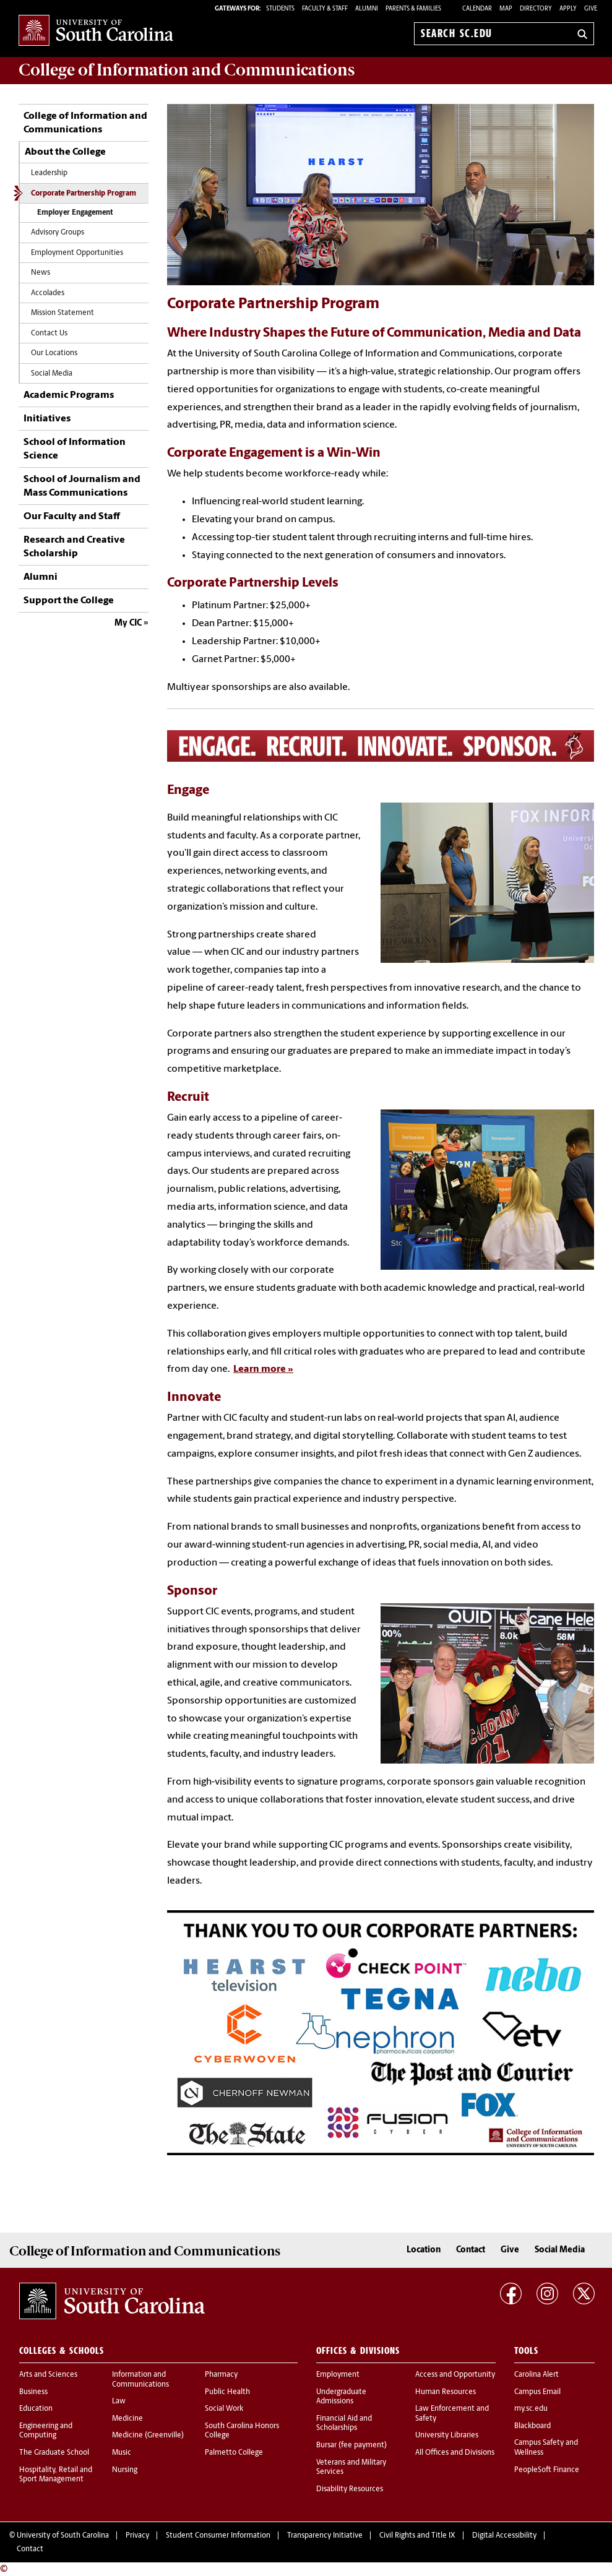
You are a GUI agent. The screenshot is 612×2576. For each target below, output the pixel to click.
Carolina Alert (536, 2375)
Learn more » (263, 1369)
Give (590, 9)
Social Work (224, 2409)
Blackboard (532, 2426)
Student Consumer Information (218, 2535)
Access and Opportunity (455, 2375)
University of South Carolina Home (96, 31)
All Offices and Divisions (454, 2453)
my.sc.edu (531, 2409)
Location (424, 2250)
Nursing (124, 2470)
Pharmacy (221, 2375)
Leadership (49, 173)
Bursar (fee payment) (351, 2445)
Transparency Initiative (325, 2535)
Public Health (227, 2392)
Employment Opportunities (77, 253)
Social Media (51, 373)
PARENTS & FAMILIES (413, 9)
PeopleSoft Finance (546, 2470)
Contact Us (49, 333)
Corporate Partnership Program (83, 193)
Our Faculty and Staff (72, 517)
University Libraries (446, 2435)
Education (36, 2409)
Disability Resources (349, 2489)
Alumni (41, 577)
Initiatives (47, 419)
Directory (536, 9)
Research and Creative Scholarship (74, 547)
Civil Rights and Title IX (417, 2535)
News (40, 273)
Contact (470, 2250)
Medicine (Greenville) (148, 2435)
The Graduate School (54, 2453)
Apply (568, 9)
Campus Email (537, 2392)
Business (33, 2392)
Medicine (127, 2419)
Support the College (69, 601)
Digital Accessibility (504, 2535)
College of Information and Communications (85, 123)
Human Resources (445, 2392)
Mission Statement (62, 313)
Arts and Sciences (48, 2375)
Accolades (47, 293)
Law (119, 2401)
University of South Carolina (63, 2535)
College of (187, 70)
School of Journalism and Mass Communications (82, 486)
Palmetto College (234, 2453)
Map (505, 9)
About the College (65, 152)
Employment (338, 2375)
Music (121, 2453)
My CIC (128, 623)
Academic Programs (69, 395)
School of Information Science (75, 449)
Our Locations (54, 353)
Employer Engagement (75, 213)
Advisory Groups (57, 232)
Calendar (477, 9)
